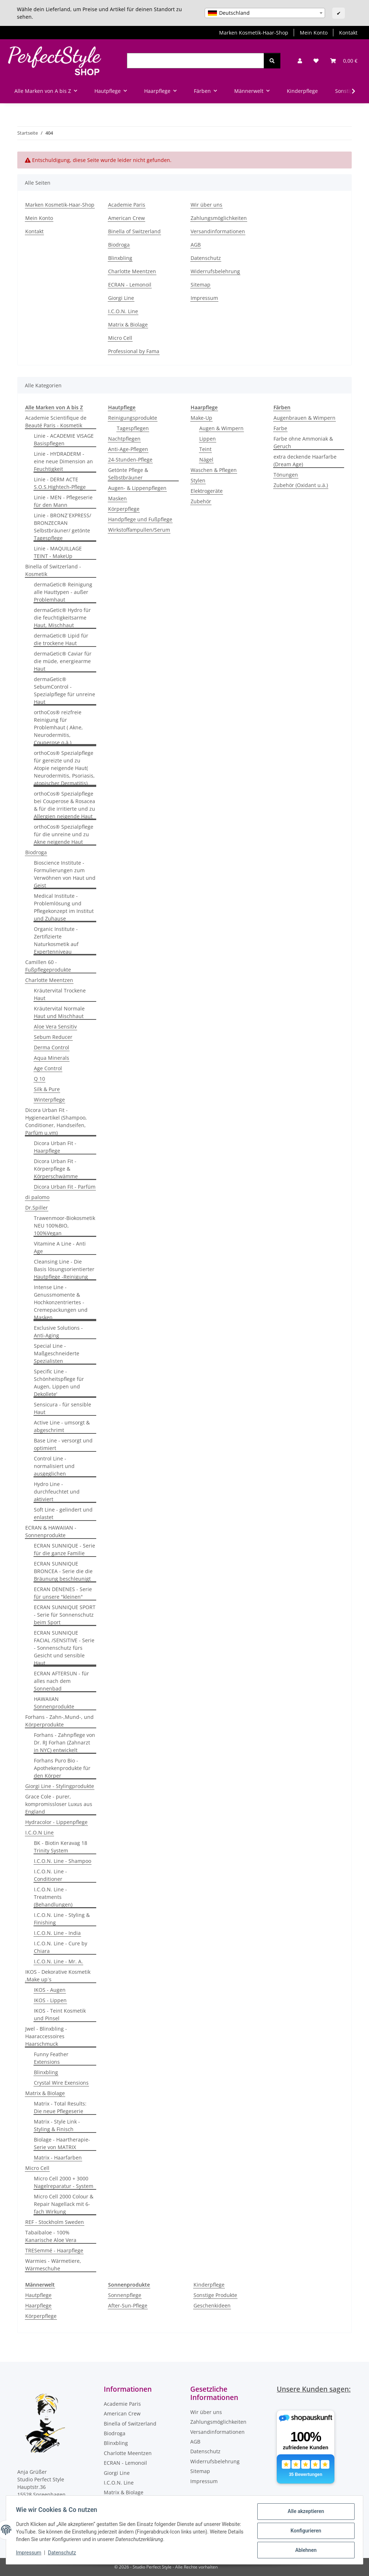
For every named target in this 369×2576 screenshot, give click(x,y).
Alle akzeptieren (304, 2513)
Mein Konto (314, 32)
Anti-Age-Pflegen (128, 449)
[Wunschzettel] (316, 60)
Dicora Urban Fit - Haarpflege (55, 1147)
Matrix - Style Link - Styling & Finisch (57, 2125)
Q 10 (39, 1078)
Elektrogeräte (207, 490)
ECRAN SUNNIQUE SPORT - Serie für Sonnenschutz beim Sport (64, 1615)
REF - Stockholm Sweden (54, 2222)
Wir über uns (206, 204)
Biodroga (119, 244)
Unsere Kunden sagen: (314, 2389)
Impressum (30, 2554)
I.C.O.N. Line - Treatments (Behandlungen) (53, 1897)
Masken (117, 498)
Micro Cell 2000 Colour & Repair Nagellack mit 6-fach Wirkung (63, 2204)
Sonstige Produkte (215, 2295)
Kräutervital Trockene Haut (60, 994)
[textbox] (265, 13)
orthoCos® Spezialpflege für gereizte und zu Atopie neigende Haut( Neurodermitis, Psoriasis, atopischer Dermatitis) (64, 768)
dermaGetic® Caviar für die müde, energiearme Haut (63, 661)
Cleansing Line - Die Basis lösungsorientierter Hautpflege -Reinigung (64, 1269)
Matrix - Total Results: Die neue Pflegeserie (60, 2107)
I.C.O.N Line (39, 1832)
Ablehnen (304, 2550)
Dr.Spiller (36, 1207)
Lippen (207, 438)
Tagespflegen (133, 428)
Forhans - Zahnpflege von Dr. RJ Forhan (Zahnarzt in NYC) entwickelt (64, 1742)
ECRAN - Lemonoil (129, 284)
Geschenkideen (212, 2305)
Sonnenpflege (124, 2295)
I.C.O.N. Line (123, 311)
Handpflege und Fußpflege (140, 519)
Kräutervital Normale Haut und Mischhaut (59, 1012)
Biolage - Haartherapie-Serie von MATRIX (62, 2143)
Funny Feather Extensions (51, 2058)
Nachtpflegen (124, 438)
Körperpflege (123, 508)
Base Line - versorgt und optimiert (63, 1444)
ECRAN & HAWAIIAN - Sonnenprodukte (50, 1531)
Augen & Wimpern (221, 428)
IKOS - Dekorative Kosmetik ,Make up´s (57, 1975)
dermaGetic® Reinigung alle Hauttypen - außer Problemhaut (63, 592)
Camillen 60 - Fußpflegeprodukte (48, 966)
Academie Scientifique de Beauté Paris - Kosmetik (55, 421)
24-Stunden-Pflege (130, 459)
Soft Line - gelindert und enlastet (63, 1513)
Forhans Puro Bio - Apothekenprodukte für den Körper (62, 1768)
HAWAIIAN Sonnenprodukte (54, 1702)
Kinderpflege (209, 2284)
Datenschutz (64, 2554)
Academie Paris (126, 204)
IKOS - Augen (50, 1989)
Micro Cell (120, 337)
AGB (196, 244)
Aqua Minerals (51, 1057)
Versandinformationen (218, 231)
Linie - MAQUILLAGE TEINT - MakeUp (58, 552)
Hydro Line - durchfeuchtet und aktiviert (57, 1492)
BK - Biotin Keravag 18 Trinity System (60, 1846)
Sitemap (200, 284)
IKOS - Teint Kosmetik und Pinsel (60, 2014)
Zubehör (201, 501)
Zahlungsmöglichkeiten (219, 218)
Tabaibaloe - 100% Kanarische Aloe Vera (50, 2236)
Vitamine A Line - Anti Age (60, 1247)
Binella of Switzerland (134, 231)
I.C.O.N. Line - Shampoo (62, 1860)
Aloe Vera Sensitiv (55, 1026)
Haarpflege (38, 2305)
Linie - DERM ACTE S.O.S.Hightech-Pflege (60, 483)
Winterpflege (49, 1099)
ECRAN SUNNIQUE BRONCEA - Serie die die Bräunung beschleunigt (63, 1571)
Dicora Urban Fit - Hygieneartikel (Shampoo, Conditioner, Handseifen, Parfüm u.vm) (56, 1121)
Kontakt (348, 32)
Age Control (48, 1068)
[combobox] (265, 13)
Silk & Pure (47, 1089)
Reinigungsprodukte (132, 417)
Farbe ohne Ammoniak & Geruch (303, 442)
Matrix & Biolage (128, 324)
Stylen (198, 480)
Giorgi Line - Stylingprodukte (59, 1786)
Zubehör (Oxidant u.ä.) (301, 485)
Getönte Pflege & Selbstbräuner (128, 474)
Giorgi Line (121, 297)
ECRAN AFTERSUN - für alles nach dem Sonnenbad (61, 1681)
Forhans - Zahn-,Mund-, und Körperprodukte (59, 1720)
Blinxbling (120, 258)
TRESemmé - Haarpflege (54, 2250)
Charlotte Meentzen (132, 271)
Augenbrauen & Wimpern (304, 417)
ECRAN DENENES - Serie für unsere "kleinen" (63, 1593)
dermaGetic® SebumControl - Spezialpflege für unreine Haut (64, 690)
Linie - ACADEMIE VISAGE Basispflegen (64, 439)
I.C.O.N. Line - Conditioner (50, 1875)
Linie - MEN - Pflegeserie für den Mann (63, 501)
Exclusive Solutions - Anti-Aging (58, 1331)
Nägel (206, 459)
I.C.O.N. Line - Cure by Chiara (60, 1947)
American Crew (126, 218)
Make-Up (201, 417)
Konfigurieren (304, 2532)
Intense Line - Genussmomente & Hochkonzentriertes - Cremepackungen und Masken (61, 1302)
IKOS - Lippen (50, 2000)
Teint (205, 449)
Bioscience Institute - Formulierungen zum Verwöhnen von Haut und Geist (64, 874)
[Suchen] (195, 60)
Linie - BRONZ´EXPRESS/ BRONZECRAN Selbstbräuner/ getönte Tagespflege (62, 526)
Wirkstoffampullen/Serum (139, 529)
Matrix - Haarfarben (58, 2157)
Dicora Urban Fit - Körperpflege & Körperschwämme (56, 1169)
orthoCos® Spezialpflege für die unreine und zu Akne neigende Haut (63, 834)
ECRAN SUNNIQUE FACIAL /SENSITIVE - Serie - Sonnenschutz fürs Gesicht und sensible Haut (64, 1647)
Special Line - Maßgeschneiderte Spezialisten (56, 1353)
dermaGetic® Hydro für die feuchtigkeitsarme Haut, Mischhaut (62, 618)
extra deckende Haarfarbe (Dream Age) (305, 460)
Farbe (280, 428)
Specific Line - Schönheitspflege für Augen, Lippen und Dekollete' (59, 1382)
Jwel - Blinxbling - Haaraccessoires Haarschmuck (46, 2036)
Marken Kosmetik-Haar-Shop (253, 32)
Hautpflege (38, 2295)
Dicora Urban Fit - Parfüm (64, 1186)
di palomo (37, 1197)
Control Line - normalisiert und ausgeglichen (54, 1466)
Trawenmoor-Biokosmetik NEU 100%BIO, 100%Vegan (64, 1226)
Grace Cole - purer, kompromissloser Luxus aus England (58, 1804)
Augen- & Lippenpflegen (137, 488)
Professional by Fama (133, 351)
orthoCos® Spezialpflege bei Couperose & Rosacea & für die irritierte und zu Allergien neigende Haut (64, 805)
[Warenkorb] (343, 60)
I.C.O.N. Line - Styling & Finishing (62, 1918)
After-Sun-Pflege (127, 2305)
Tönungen (286, 474)
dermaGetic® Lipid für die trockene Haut (61, 639)
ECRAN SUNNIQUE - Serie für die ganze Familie (64, 1549)
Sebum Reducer (53, 1036)
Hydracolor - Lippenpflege (56, 1822)
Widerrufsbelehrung (215, 271)
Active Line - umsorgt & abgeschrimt (62, 1426)
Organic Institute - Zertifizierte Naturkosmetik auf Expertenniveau (56, 940)
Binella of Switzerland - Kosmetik (53, 570)
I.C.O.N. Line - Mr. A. (58, 1961)
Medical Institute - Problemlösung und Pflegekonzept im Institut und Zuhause (64, 907)
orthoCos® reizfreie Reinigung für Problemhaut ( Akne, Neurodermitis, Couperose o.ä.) (58, 727)
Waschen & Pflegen (214, 470)
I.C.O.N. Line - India (57, 1932)
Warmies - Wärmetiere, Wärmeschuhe (53, 2264)
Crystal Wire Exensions (61, 2082)
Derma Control (51, 1047)
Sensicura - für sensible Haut (62, 1408)
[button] (300, 60)
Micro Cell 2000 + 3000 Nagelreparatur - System (63, 2182)
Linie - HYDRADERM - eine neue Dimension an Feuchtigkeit (63, 461)
